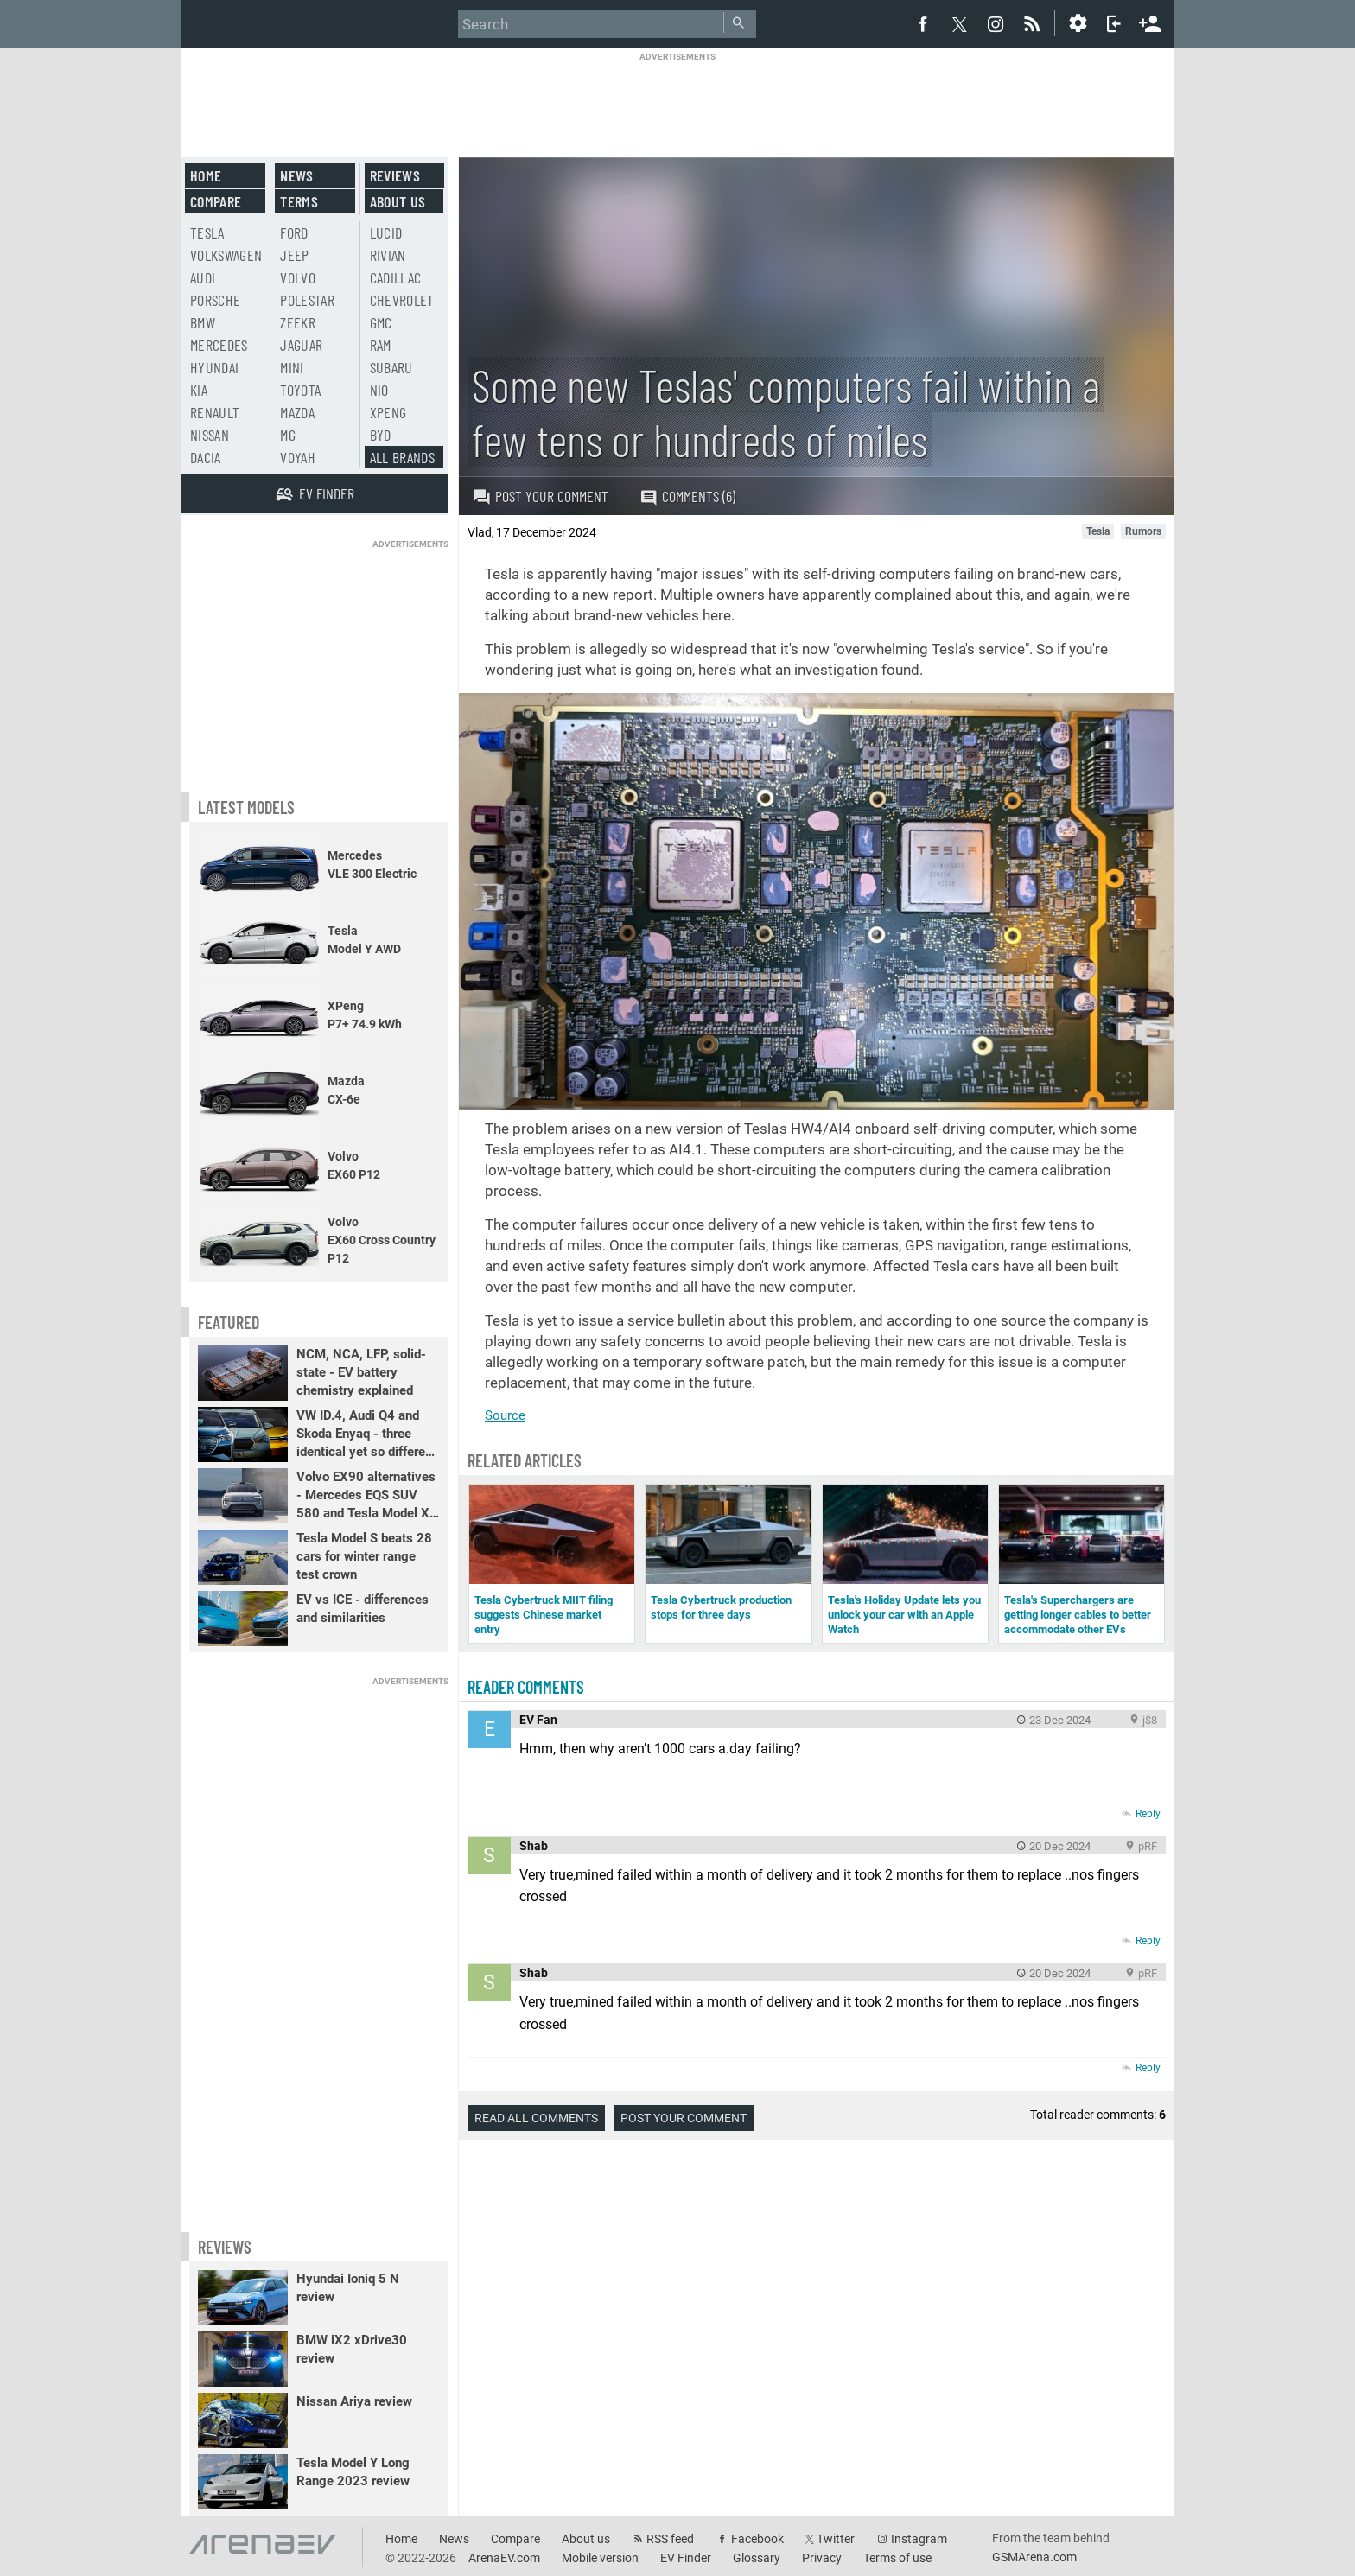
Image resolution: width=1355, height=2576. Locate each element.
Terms (299, 201)
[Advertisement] (677, 101)
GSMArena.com (1034, 2557)
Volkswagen (226, 254)
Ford (294, 232)
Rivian (388, 254)
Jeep (294, 254)
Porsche (215, 299)
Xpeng (388, 412)
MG (288, 434)
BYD (380, 434)
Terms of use (897, 2558)
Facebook (757, 2539)
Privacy (822, 2558)
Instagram (919, 2539)
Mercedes (219, 344)
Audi (202, 277)
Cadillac (396, 277)
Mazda (297, 412)
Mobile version (600, 2558)
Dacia (205, 457)
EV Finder (685, 2558)
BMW (202, 322)
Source (505, 1415)
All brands (403, 457)
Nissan (209, 434)
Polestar (307, 299)
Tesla (207, 232)
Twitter (836, 2539)
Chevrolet (402, 299)
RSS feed (670, 2539)
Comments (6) (687, 496)
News (296, 175)
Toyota (300, 389)
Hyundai (214, 367)
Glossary (756, 2558)
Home (205, 175)
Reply (1148, 1814)
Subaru (391, 367)
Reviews (395, 175)
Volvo (297, 277)
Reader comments (526, 1686)
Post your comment (540, 496)
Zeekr (297, 322)
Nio (379, 389)
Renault (214, 412)
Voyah (297, 457)
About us (398, 201)
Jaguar (301, 344)
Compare (215, 201)
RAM (380, 344)
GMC (381, 322)
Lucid (386, 232)
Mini (291, 367)
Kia (198, 389)
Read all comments (536, 2118)
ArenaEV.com (504, 2558)
